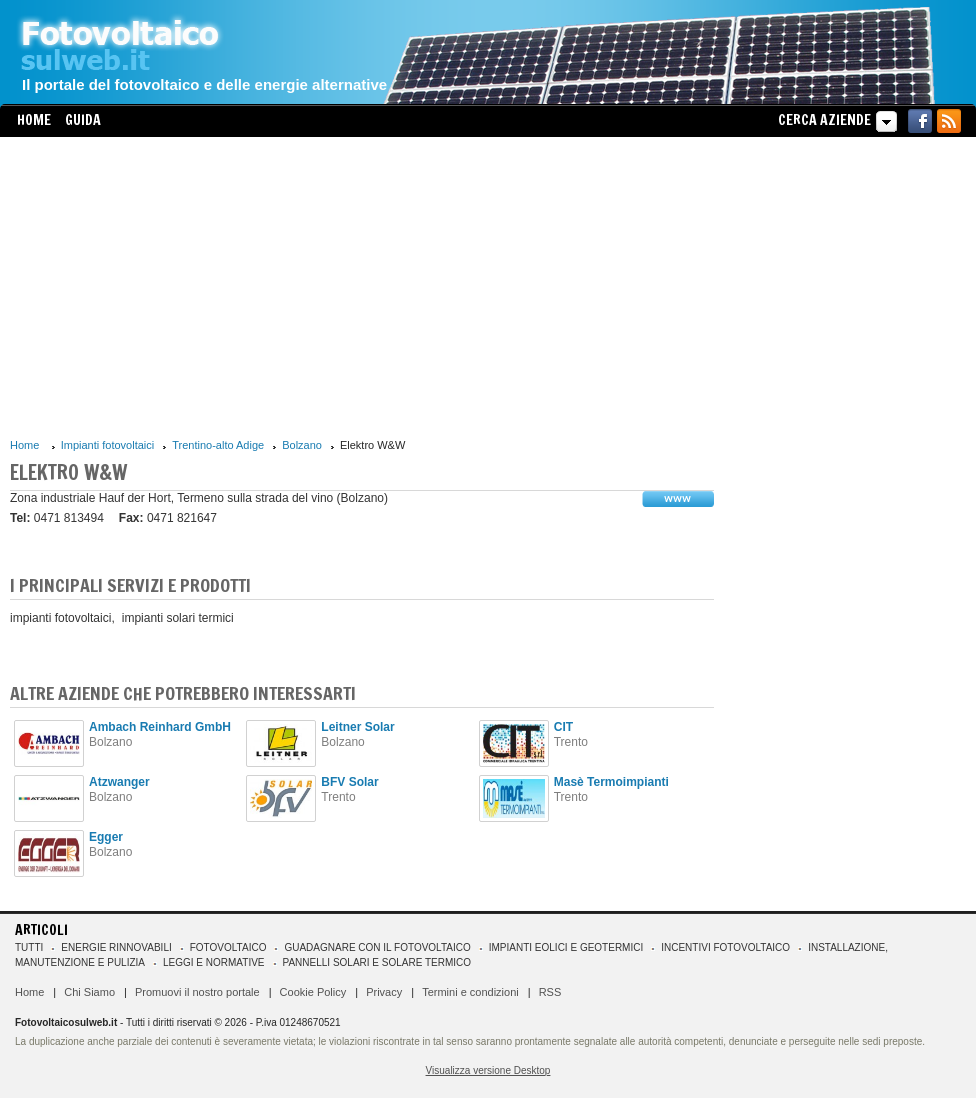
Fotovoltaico (228, 947)
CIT (563, 727)
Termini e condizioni (470, 992)
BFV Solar (349, 782)
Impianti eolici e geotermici (566, 947)
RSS (550, 992)
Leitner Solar (357, 727)
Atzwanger (119, 782)
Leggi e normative (214, 962)
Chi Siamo (89, 992)
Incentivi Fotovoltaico (725, 947)
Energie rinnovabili (116, 947)
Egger (106, 837)
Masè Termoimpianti (611, 782)
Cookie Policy (313, 992)
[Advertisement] (362, 287)
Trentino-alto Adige (218, 445)
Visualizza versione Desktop (488, 1070)
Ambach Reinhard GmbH (160, 727)
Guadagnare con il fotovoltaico (377, 947)
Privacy (384, 992)
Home (34, 120)
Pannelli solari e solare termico (377, 962)
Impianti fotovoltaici (108, 445)
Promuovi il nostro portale (197, 992)
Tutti (29, 947)
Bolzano (302, 445)
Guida (83, 120)
